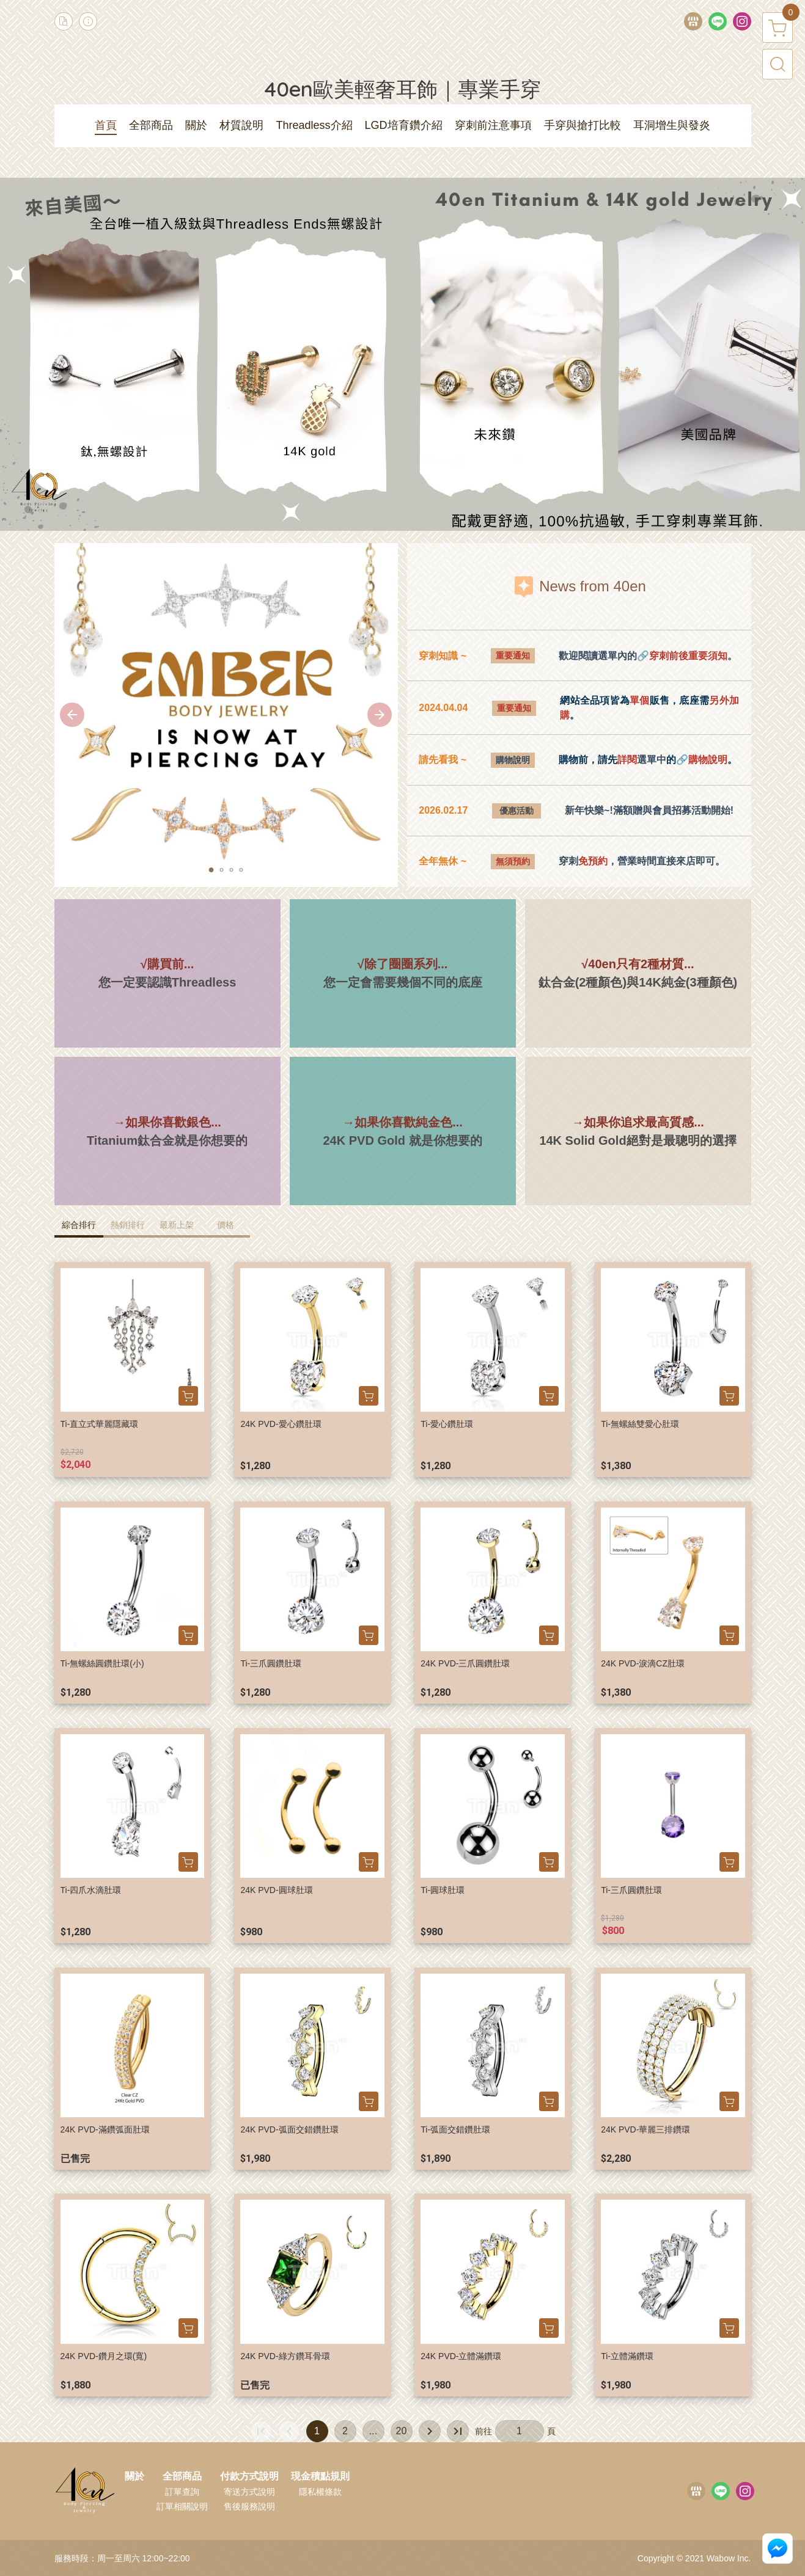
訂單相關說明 (182, 2506)
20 (401, 2431)
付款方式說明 (249, 2476)
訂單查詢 (182, 2491)
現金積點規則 (320, 2476)
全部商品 (182, 2476)
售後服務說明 (249, 2506)
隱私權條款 (320, 2491)
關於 (134, 2476)
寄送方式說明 (249, 2491)
